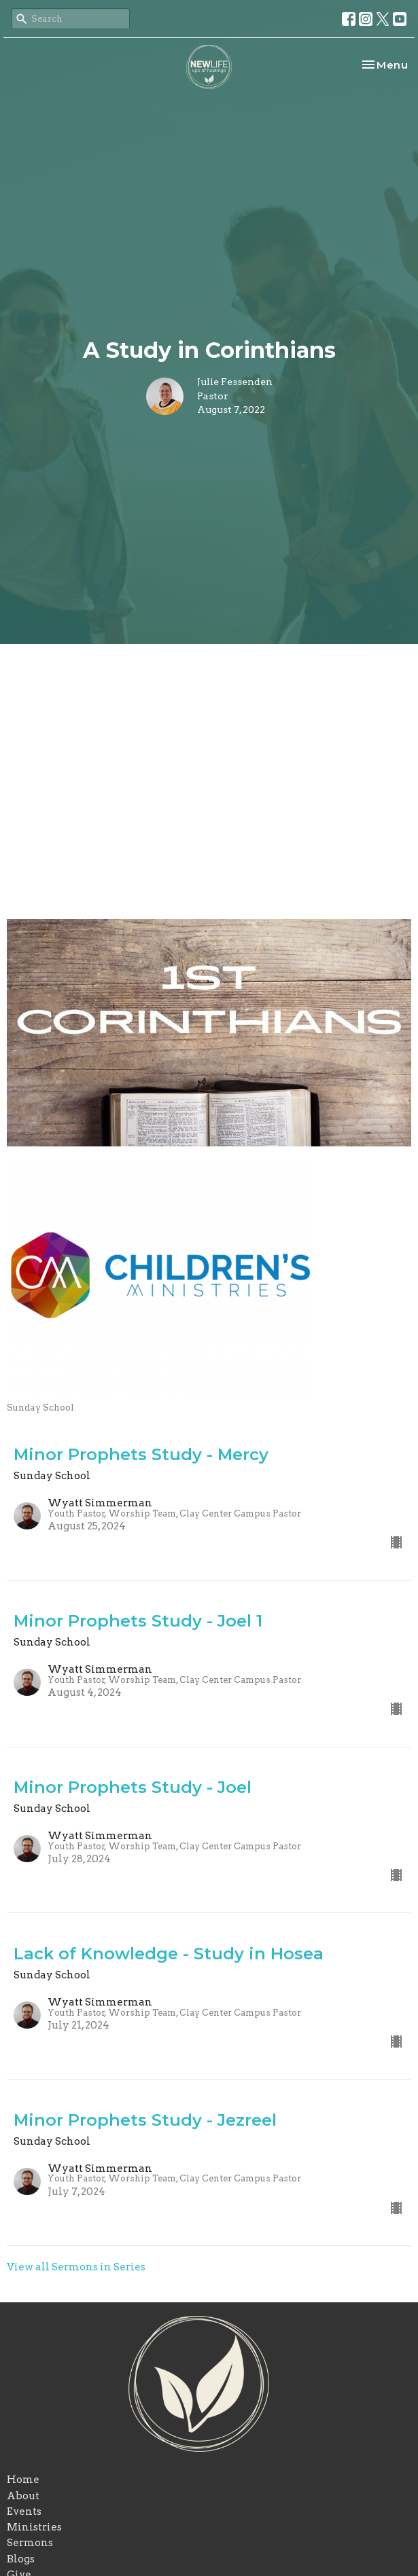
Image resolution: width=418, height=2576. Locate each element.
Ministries (34, 2527)
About (23, 2496)
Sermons (30, 2543)
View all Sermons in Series (76, 2267)
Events (24, 2511)
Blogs (21, 2559)
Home (23, 2479)
